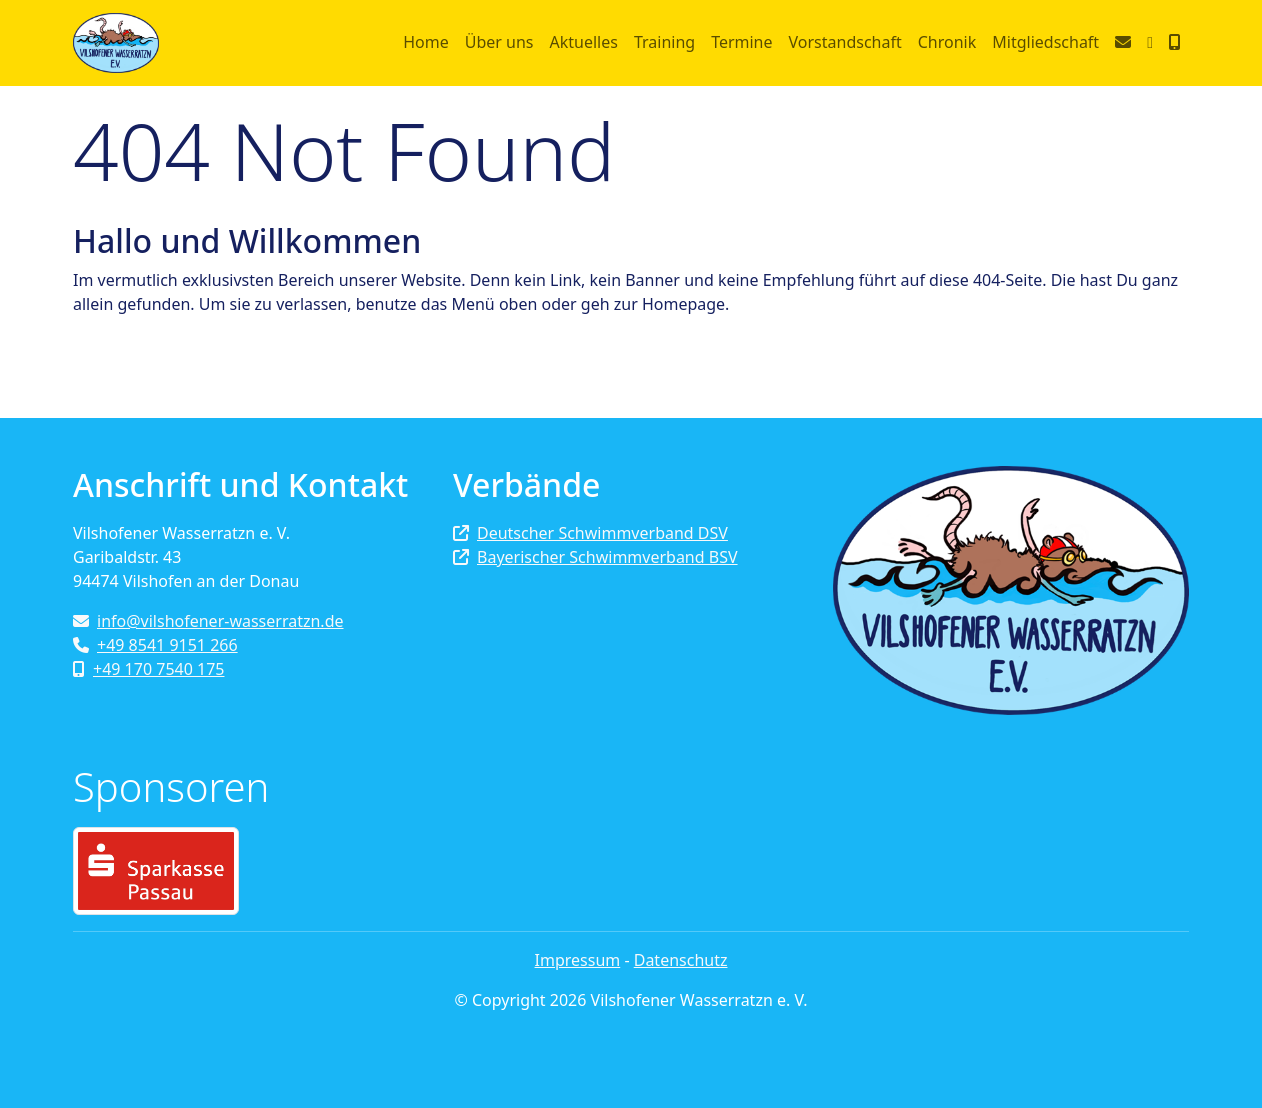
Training (664, 42)
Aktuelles (583, 42)
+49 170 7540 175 (148, 669)
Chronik (947, 42)
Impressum (578, 960)
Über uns (499, 42)
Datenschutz (681, 960)
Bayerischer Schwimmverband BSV (595, 557)
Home (426, 42)
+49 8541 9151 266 (155, 645)
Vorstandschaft (845, 42)
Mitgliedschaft (1045, 42)
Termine (741, 42)
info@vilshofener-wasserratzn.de (208, 621)
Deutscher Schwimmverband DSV (590, 533)
